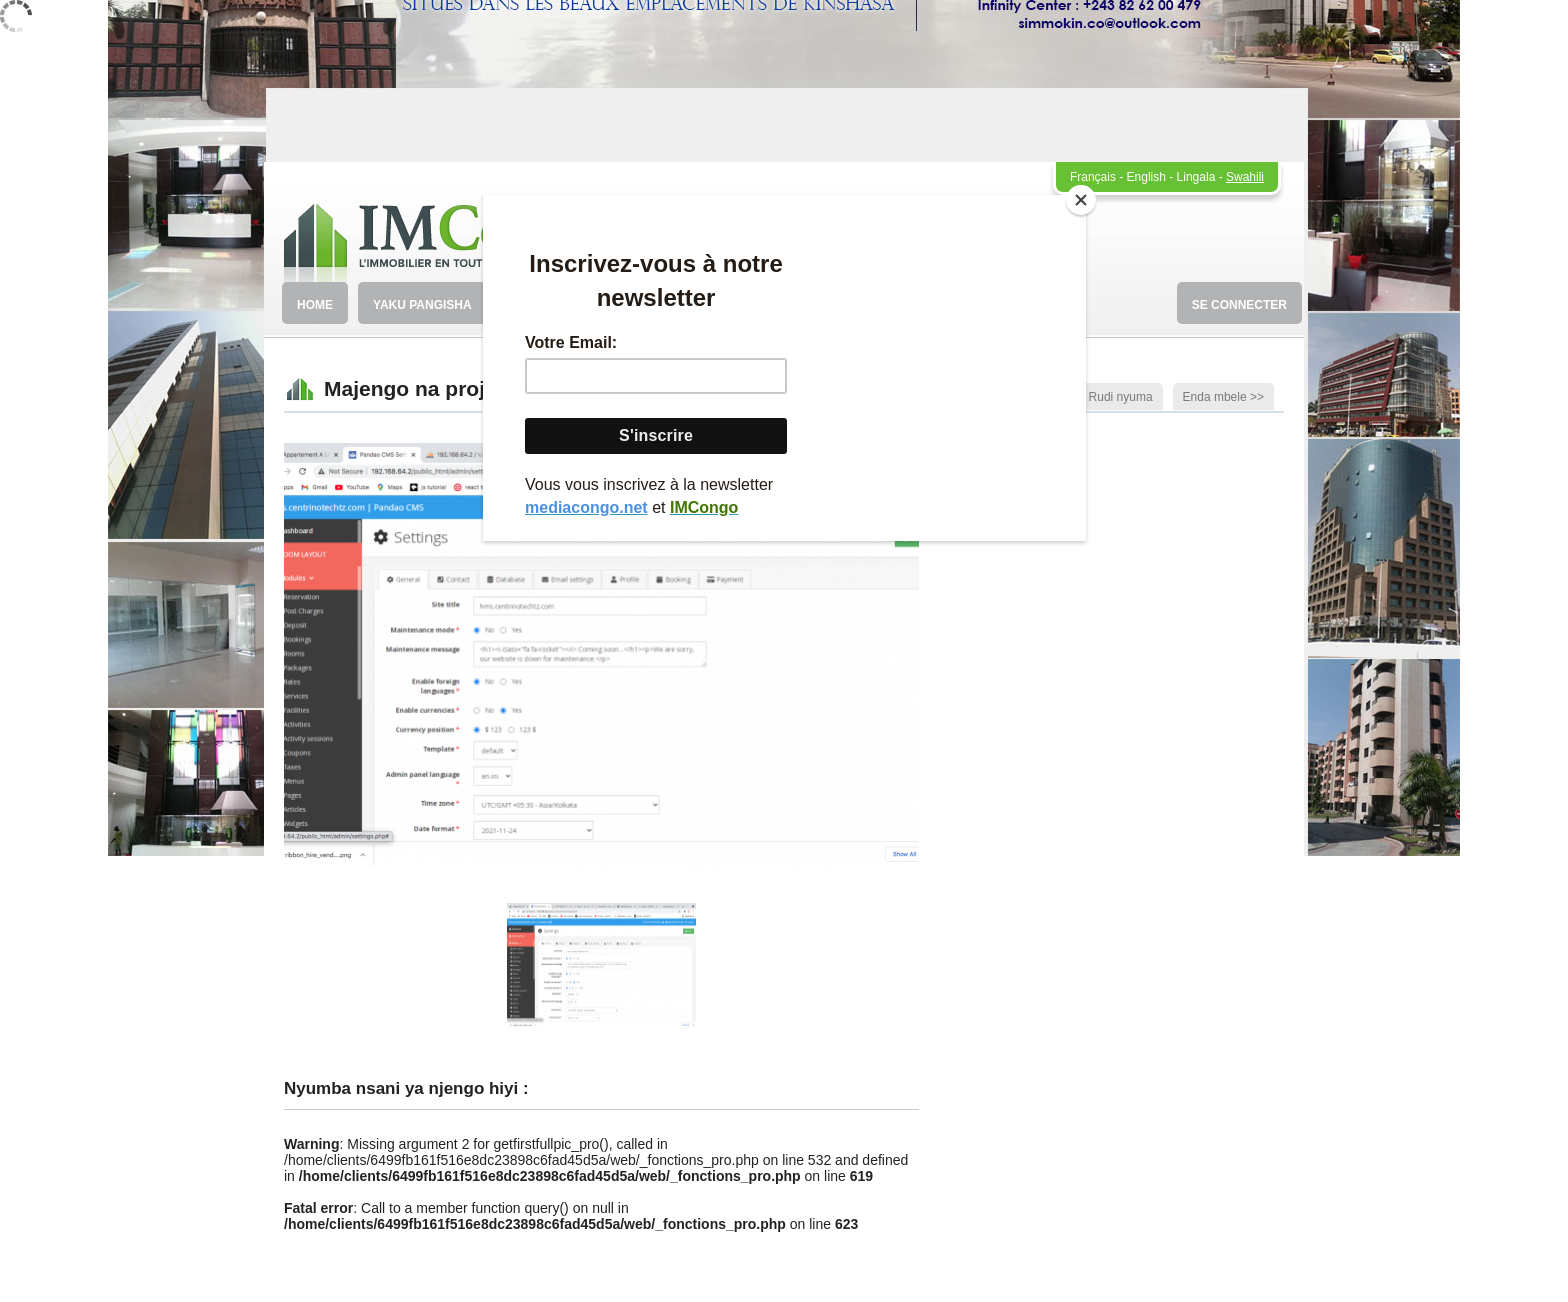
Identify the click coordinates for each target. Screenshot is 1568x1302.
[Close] (1081, 200)
